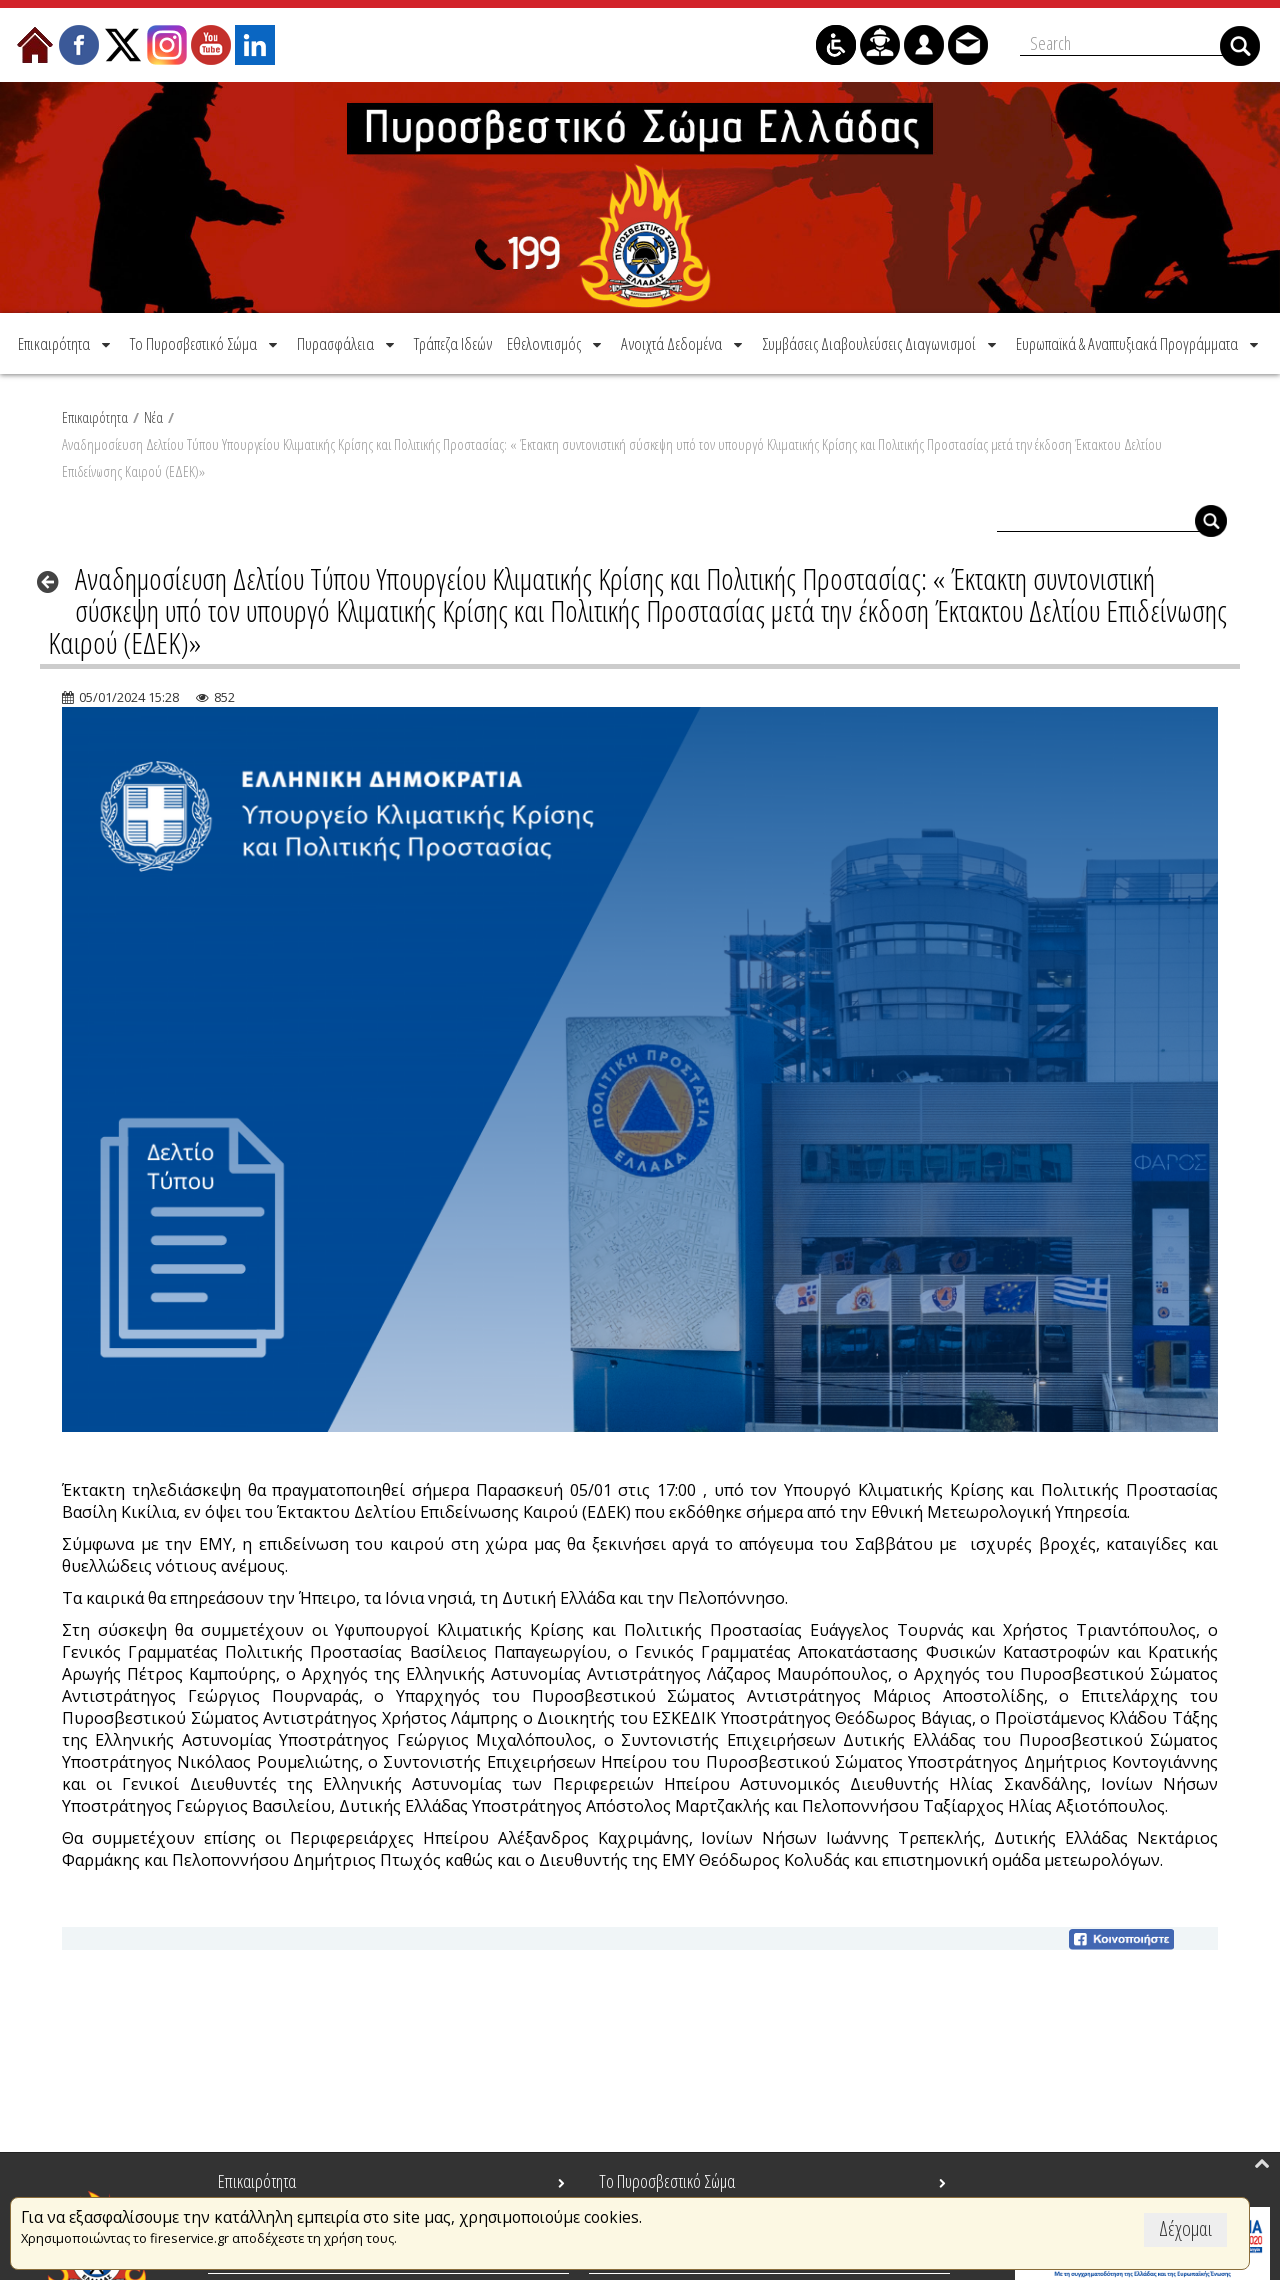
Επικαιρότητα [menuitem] (257, 2181)
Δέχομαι (1185, 2228)
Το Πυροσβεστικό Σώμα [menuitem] (667, 2181)
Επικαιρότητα (95, 415)
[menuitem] (66, 341)
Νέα (153, 415)
